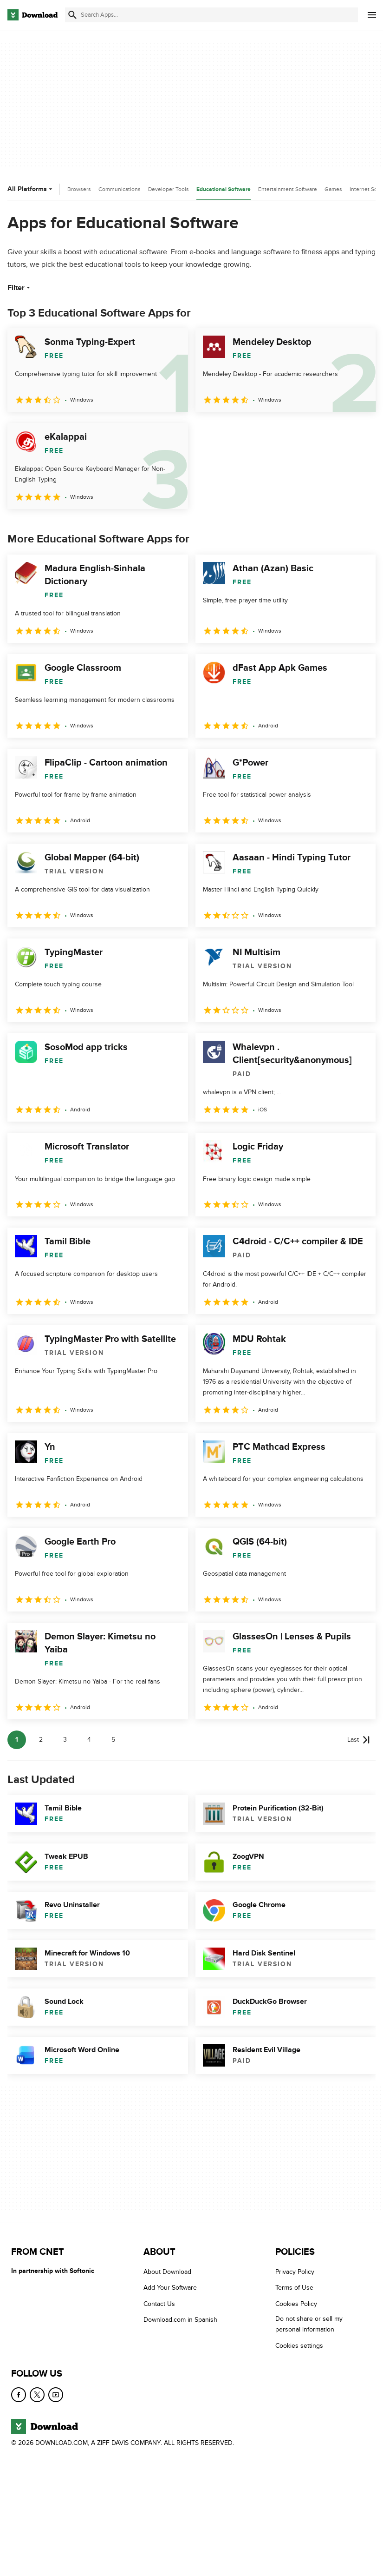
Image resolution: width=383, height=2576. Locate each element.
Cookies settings (299, 2346)
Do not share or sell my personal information (309, 2324)
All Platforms (30, 189)
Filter (19, 287)
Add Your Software (170, 2288)
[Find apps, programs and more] (211, 14)
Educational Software (223, 189)
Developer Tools (168, 189)
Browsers (79, 189)
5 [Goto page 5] (113, 1740)
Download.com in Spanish (180, 2320)
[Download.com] (32, 14)
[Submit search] (72, 14)
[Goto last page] (359, 1740)
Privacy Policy (294, 2272)
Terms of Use (294, 2288)
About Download (167, 2272)
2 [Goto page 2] (41, 1740)
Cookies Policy (296, 2304)
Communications (119, 189)
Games (333, 189)
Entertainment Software (287, 189)
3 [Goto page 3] (65, 1740)
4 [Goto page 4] (89, 1740)
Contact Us (159, 2304)
